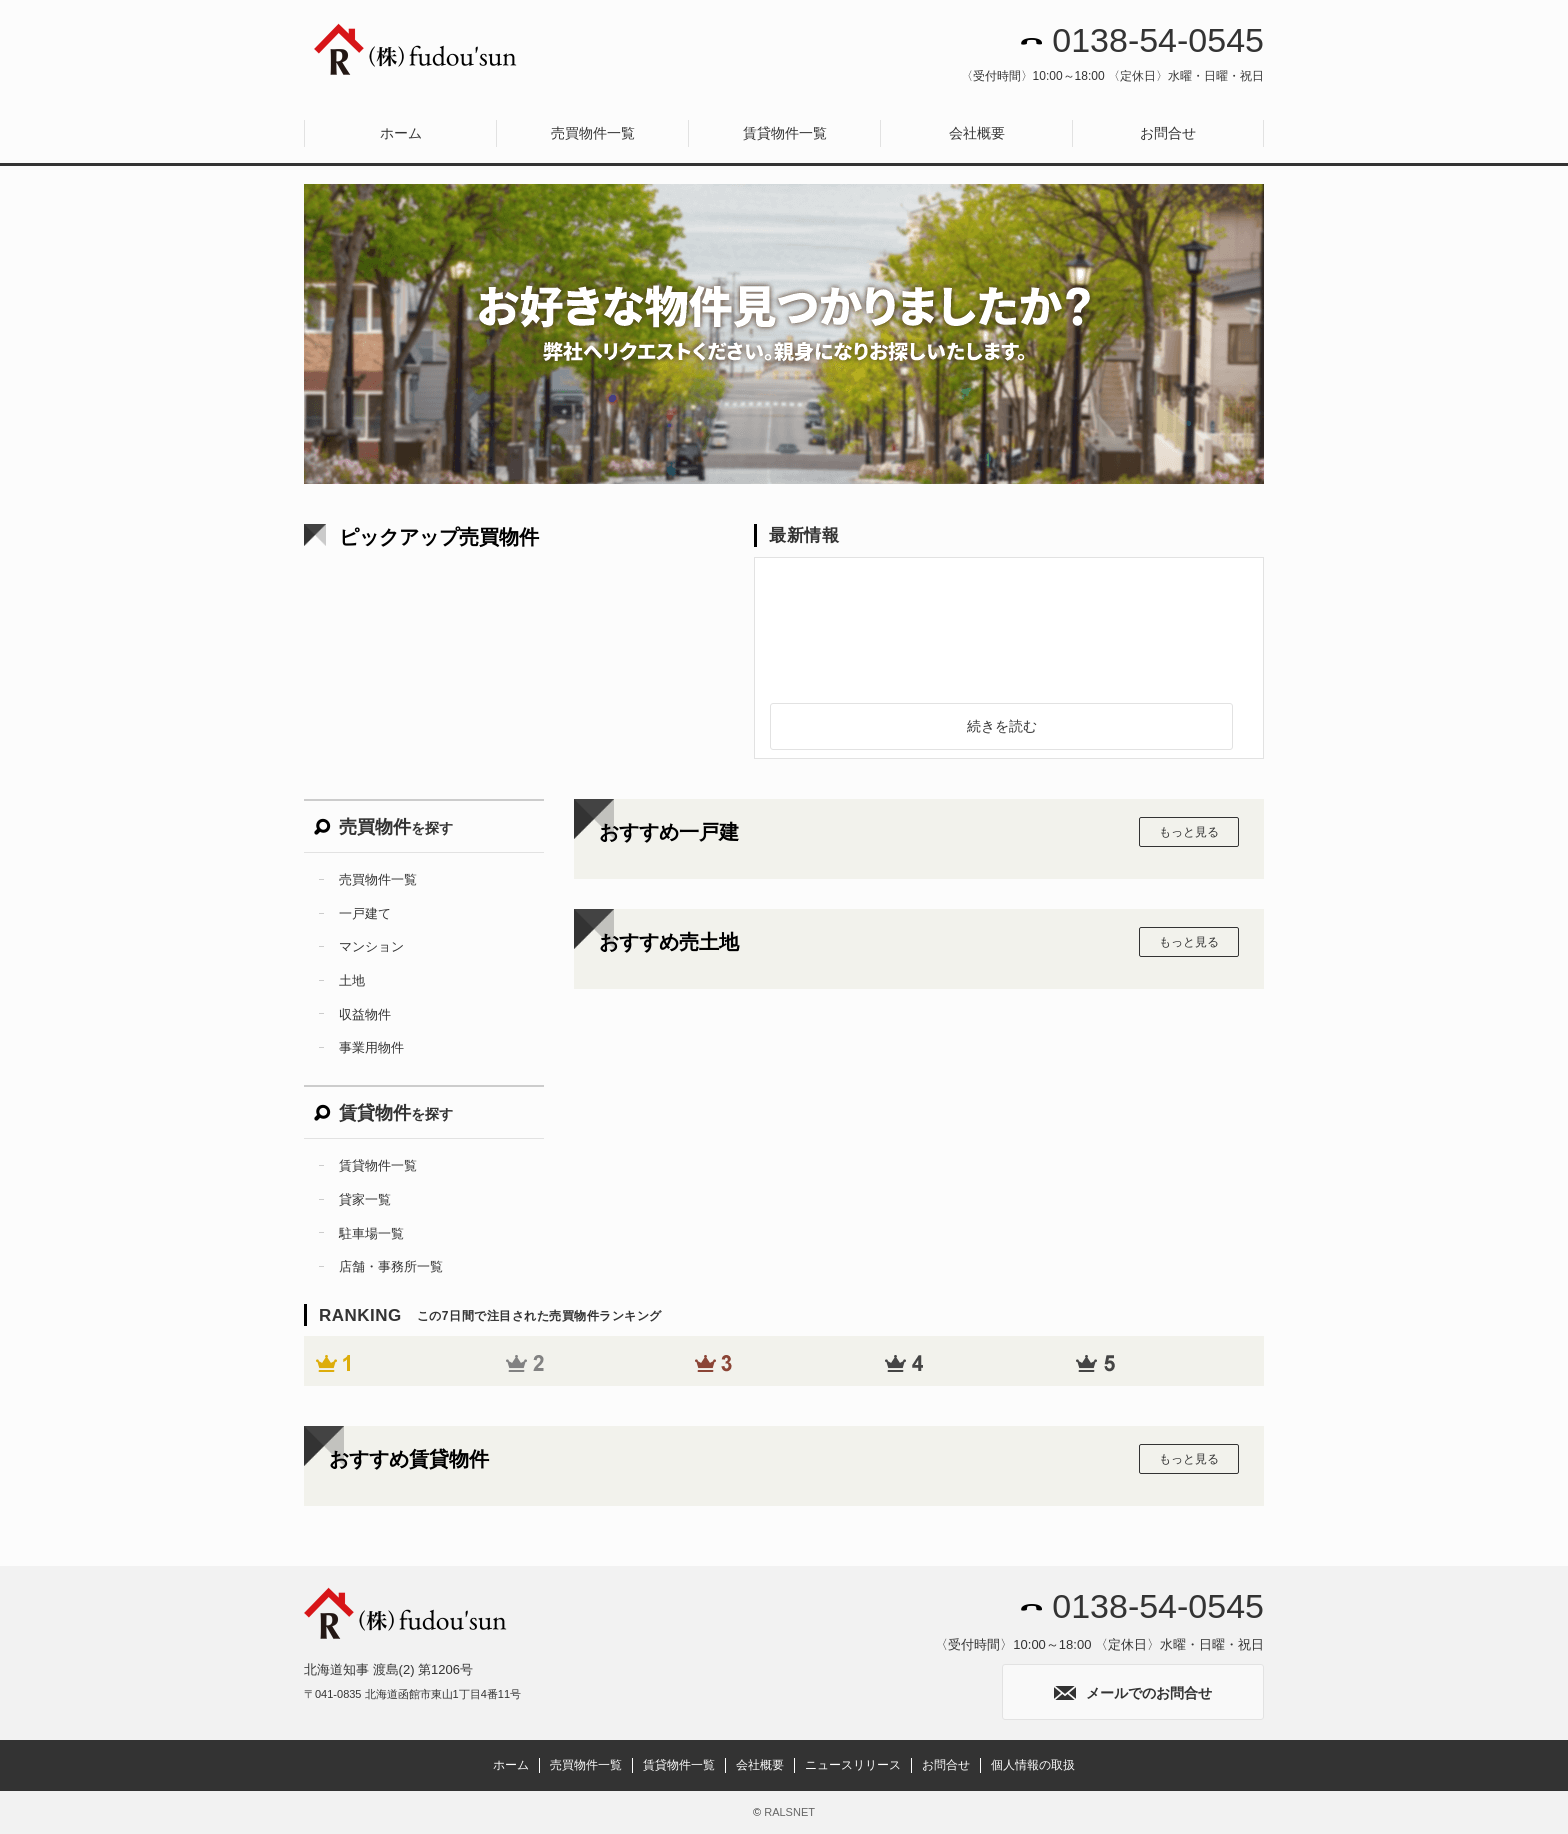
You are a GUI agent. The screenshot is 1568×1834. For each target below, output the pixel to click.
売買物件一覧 (593, 133)
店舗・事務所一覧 (391, 1266)
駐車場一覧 (371, 1233)
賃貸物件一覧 (785, 133)
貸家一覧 (365, 1199)
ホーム (401, 133)
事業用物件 (371, 1047)
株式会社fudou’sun (416, 50)
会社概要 (977, 133)
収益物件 (365, 1014)
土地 (352, 980)
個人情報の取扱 (1033, 1765)
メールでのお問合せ (1133, 1693)
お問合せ (1168, 133)
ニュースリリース (853, 1765)
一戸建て (365, 913)
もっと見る (1189, 832)
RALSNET (789, 1812)
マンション (371, 946)
